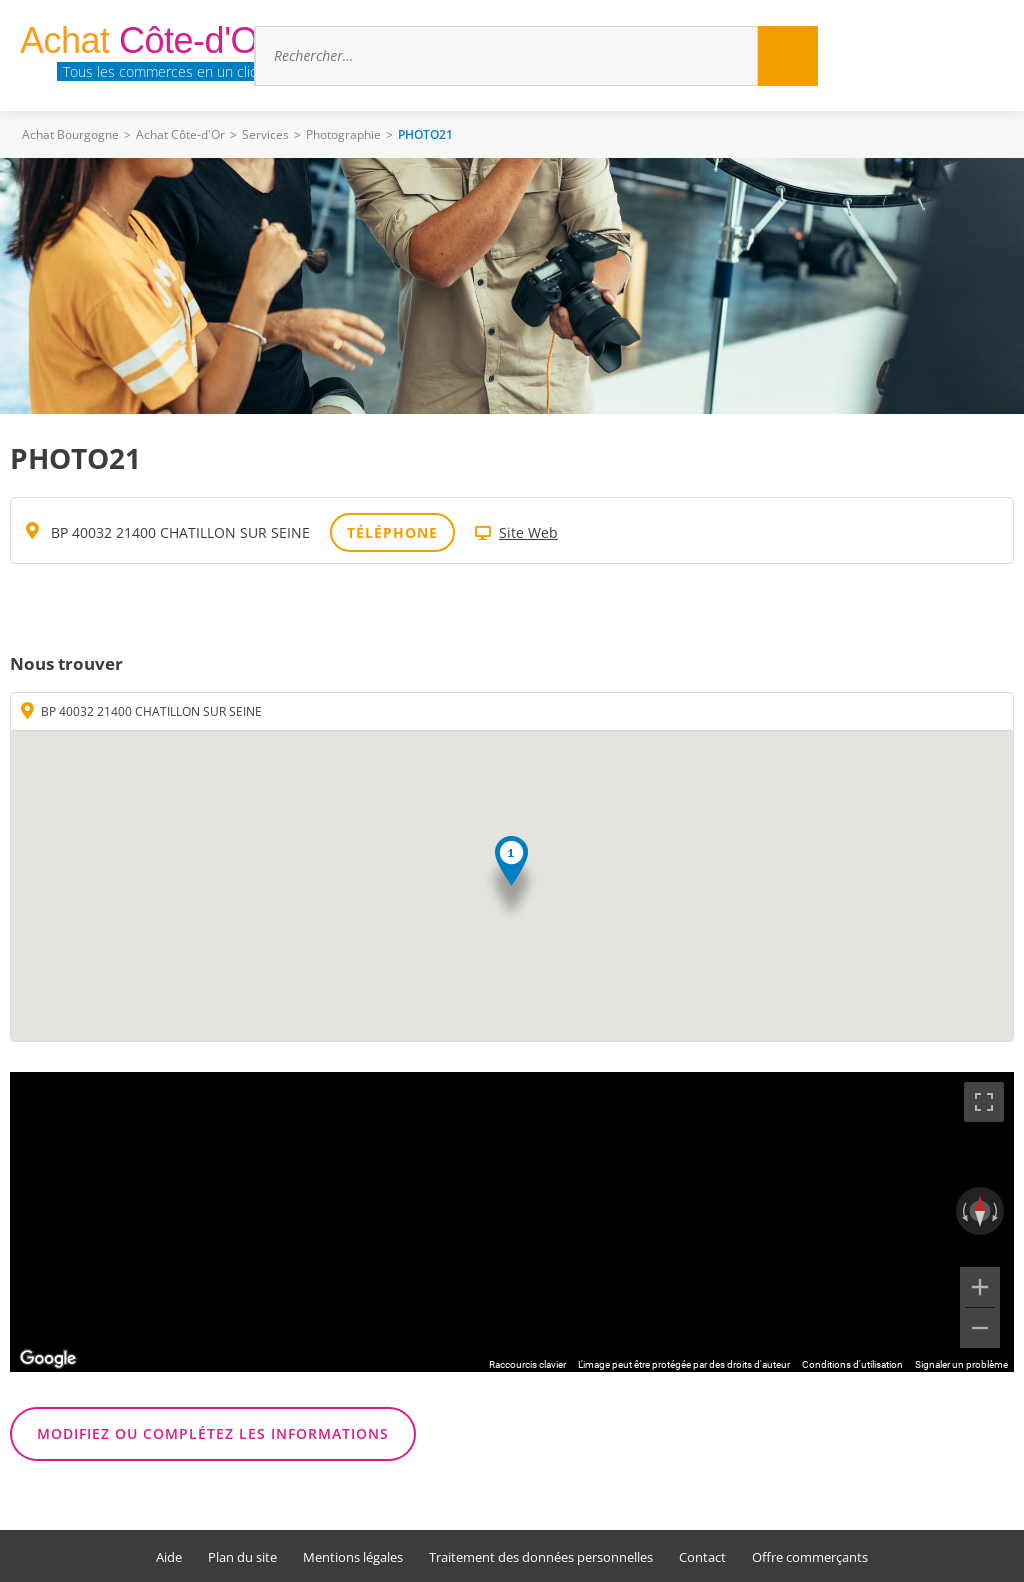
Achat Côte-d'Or (180, 134)
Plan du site (242, 1557)
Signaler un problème (961, 1364)
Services (265, 134)
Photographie (343, 134)
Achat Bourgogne (70, 134)
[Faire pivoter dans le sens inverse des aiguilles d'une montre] (963, 1211)
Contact (702, 1557)
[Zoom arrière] (980, 1328)
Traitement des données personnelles (541, 1557)
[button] (511, 879)
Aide (169, 1557)
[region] (512, 1222)
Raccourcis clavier (527, 1364)
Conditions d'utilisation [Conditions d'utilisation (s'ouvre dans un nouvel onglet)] (852, 1364)
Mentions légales (353, 1557)
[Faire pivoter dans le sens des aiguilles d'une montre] (997, 1211)
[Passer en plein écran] (984, 1102)
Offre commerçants (810, 1557)
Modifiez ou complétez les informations (213, 1433)
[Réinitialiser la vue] (980, 1211)
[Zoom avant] (980, 1287)
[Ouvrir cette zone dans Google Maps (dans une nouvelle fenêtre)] (48, 1359)
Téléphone (392, 532)
